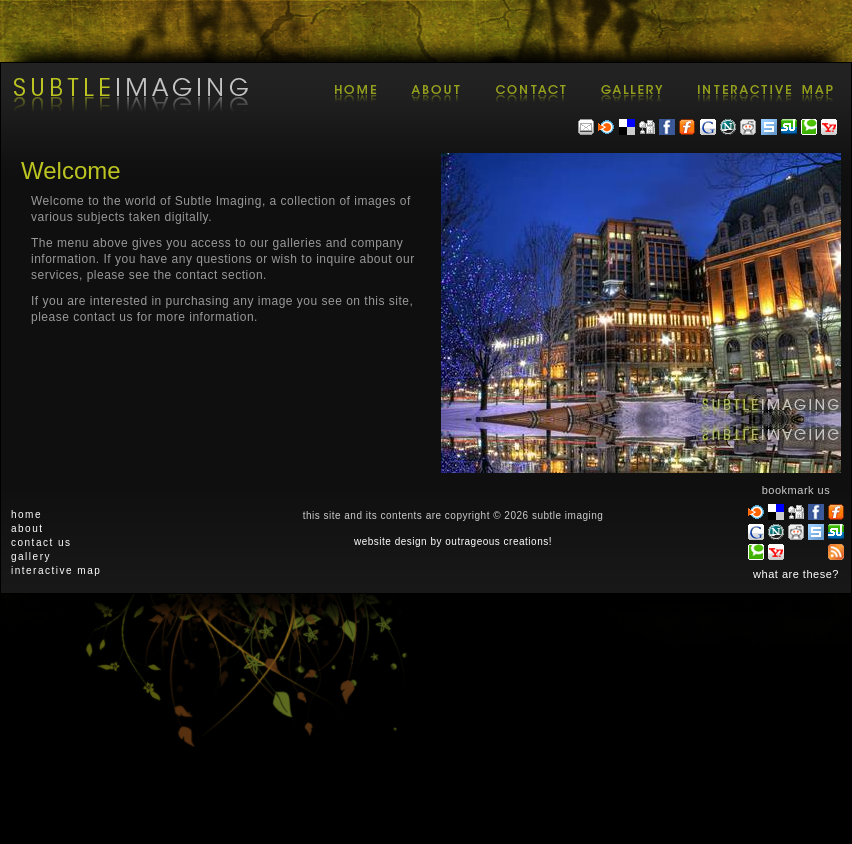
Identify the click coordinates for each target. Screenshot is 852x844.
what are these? (796, 574)
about (27, 528)
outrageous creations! (498, 541)
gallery (31, 556)
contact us (41, 542)
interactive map (56, 570)
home (26, 514)
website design (390, 541)
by (436, 541)
